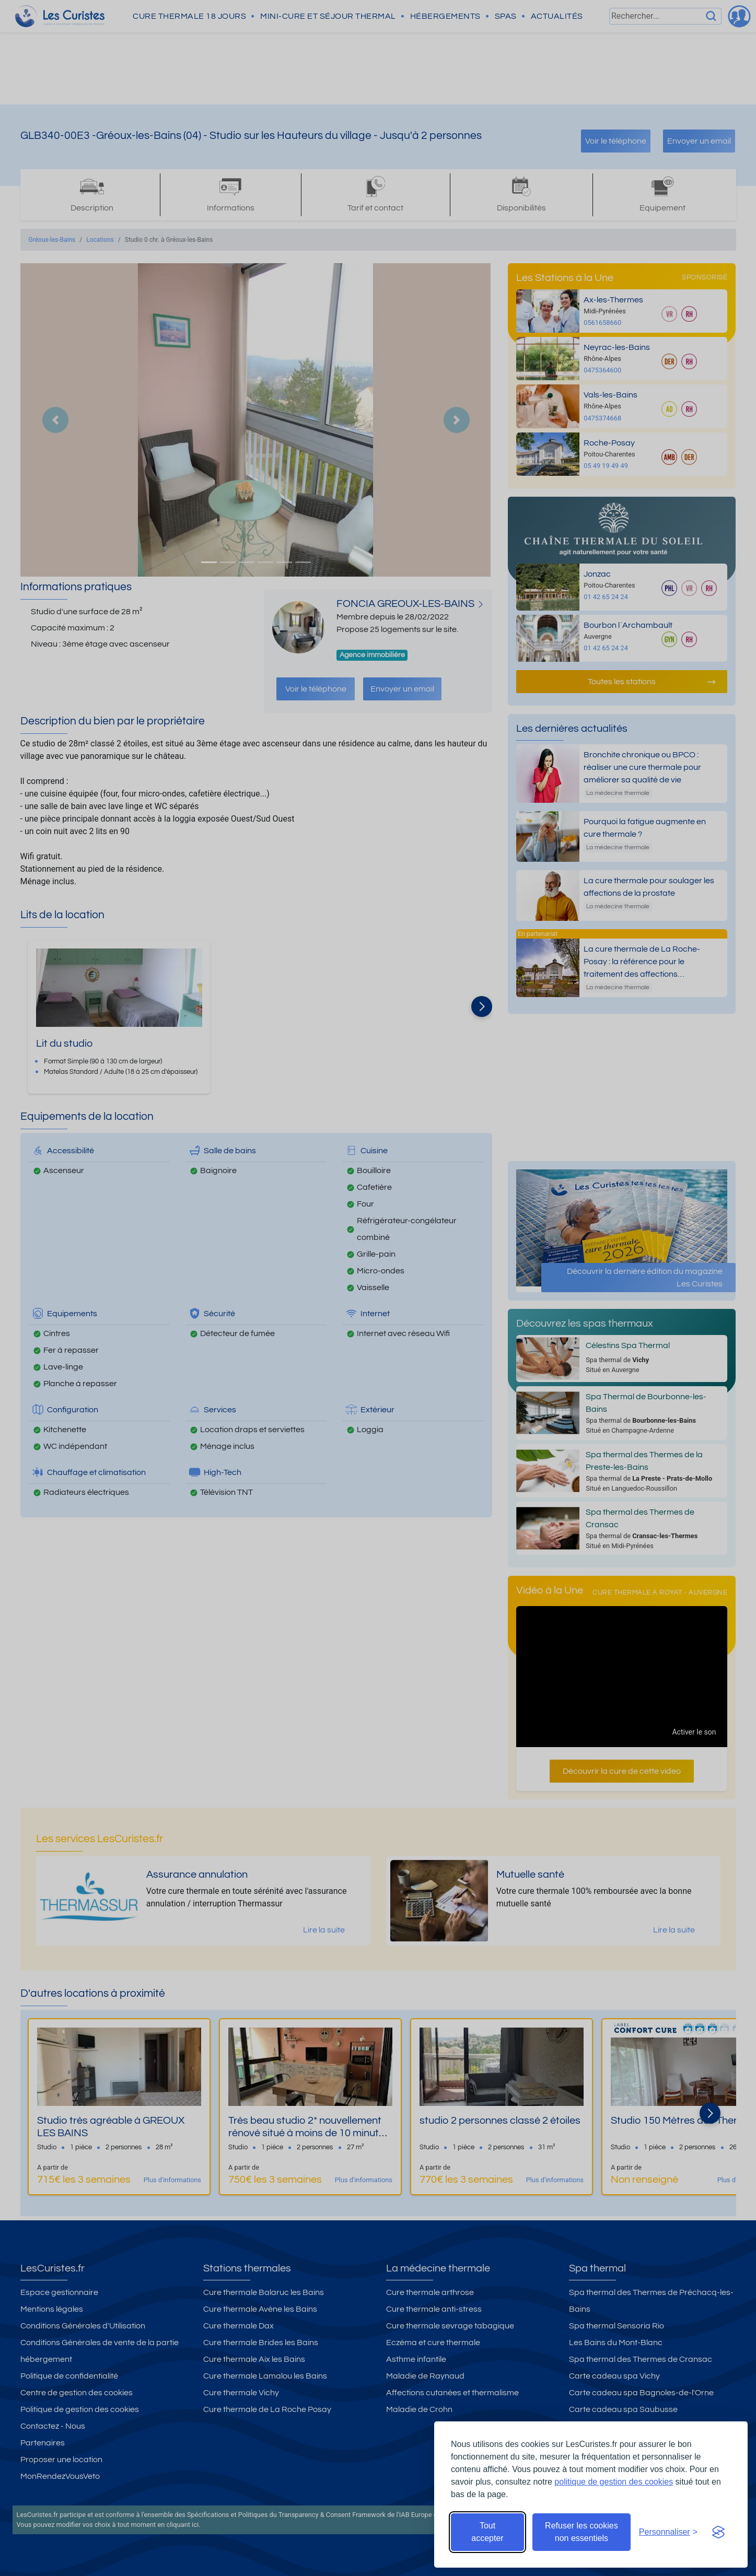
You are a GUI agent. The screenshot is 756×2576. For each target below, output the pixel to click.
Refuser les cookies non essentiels (581, 2532)
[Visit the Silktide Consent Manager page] (718, 2532)
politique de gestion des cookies (613, 2481)
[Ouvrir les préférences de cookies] (668, 2532)
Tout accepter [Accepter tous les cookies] (487, 2532)
